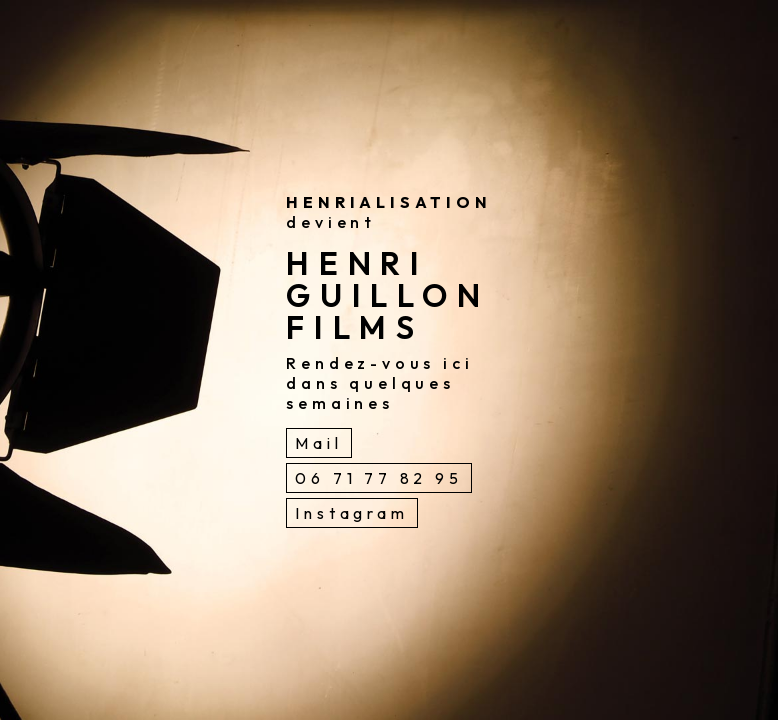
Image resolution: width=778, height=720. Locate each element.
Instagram (351, 513)
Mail (318, 443)
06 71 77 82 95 (378, 478)
